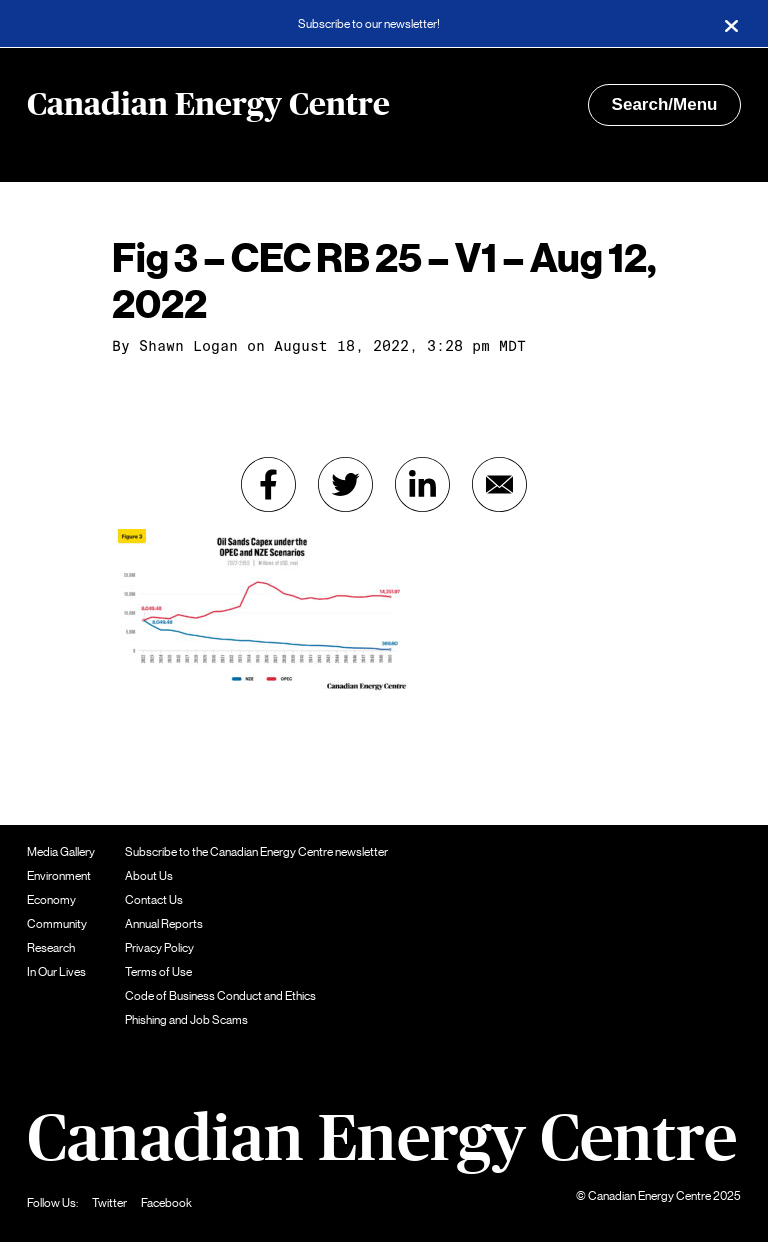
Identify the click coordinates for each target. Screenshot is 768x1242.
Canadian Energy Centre (208, 105)
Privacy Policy (159, 948)
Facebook (166, 1203)
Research (51, 948)
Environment (59, 876)
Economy (51, 900)
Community (57, 924)
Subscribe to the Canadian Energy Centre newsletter (256, 852)
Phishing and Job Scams (186, 1020)
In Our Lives (56, 972)
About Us (149, 876)
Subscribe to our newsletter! (369, 24)
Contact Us (154, 900)
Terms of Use (158, 972)
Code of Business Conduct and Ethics (220, 996)
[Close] (731, 24)
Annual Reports (164, 924)
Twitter (109, 1203)
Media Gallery (61, 852)
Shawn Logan (188, 346)
